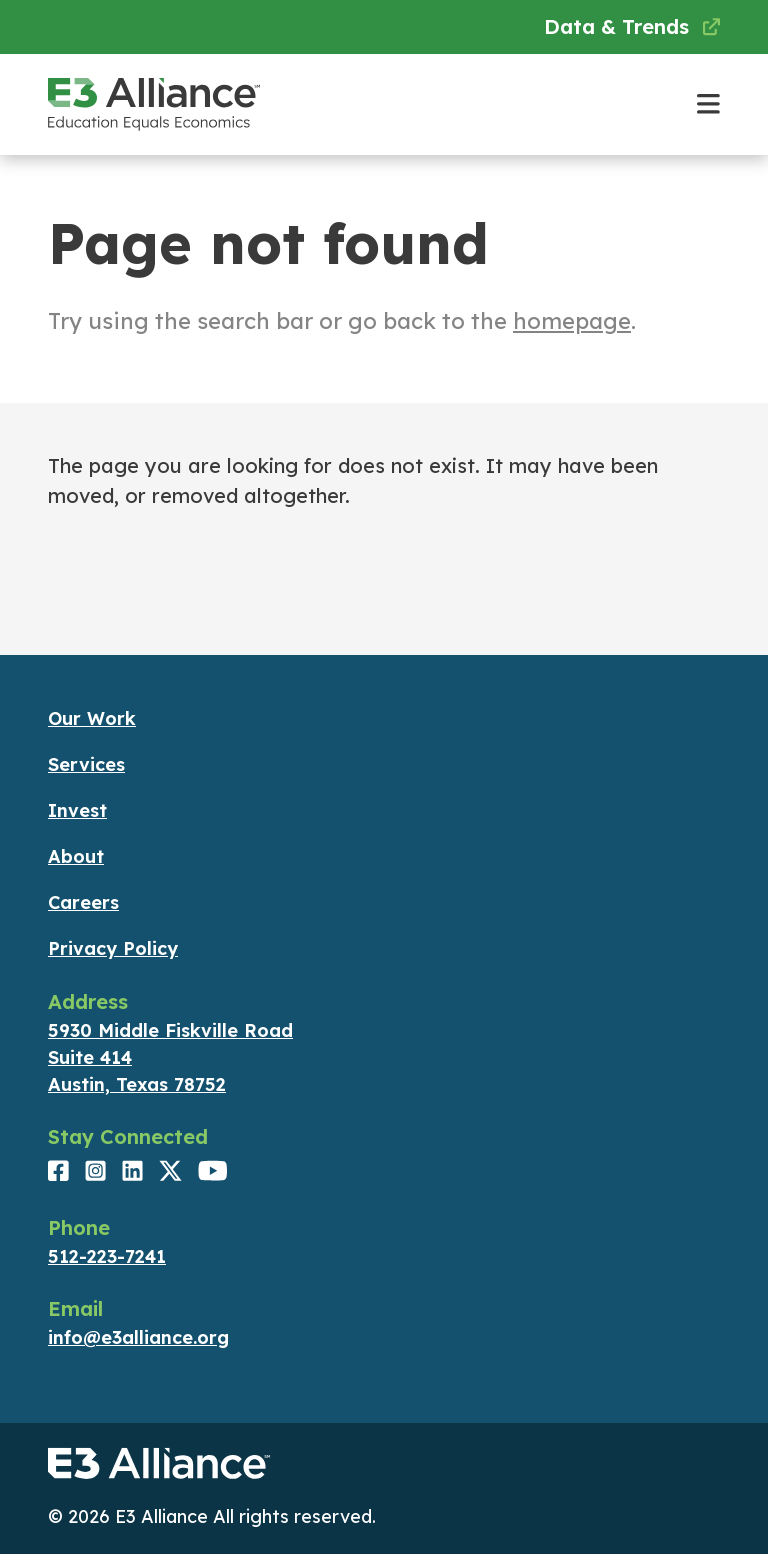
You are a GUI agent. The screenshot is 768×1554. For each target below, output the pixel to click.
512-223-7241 (107, 1256)
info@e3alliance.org (138, 1337)
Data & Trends (632, 26)
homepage (572, 321)
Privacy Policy (113, 948)
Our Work (92, 718)
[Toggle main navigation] (708, 104)
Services (86, 764)
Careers (83, 902)
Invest (77, 810)
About (76, 856)
